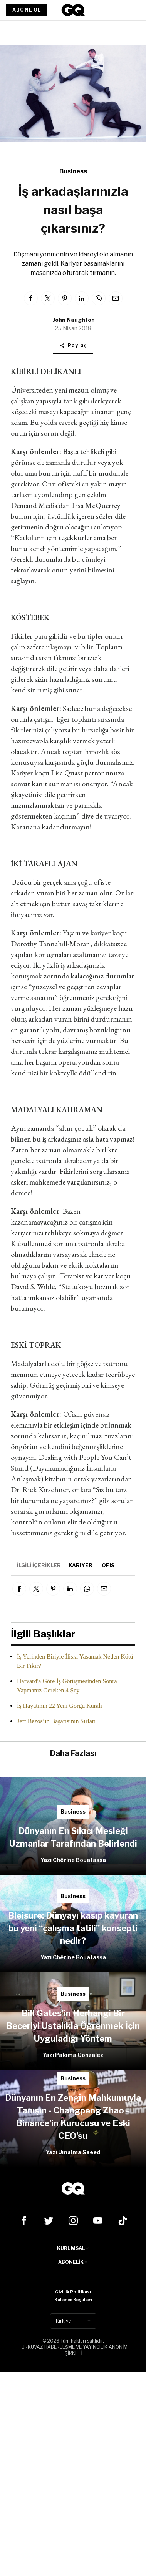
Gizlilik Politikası (73, 2292)
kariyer (80, 1565)
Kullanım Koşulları (73, 2299)
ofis (108, 1565)
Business (73, 171)
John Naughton (74, 319)
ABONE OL (26, 10)
